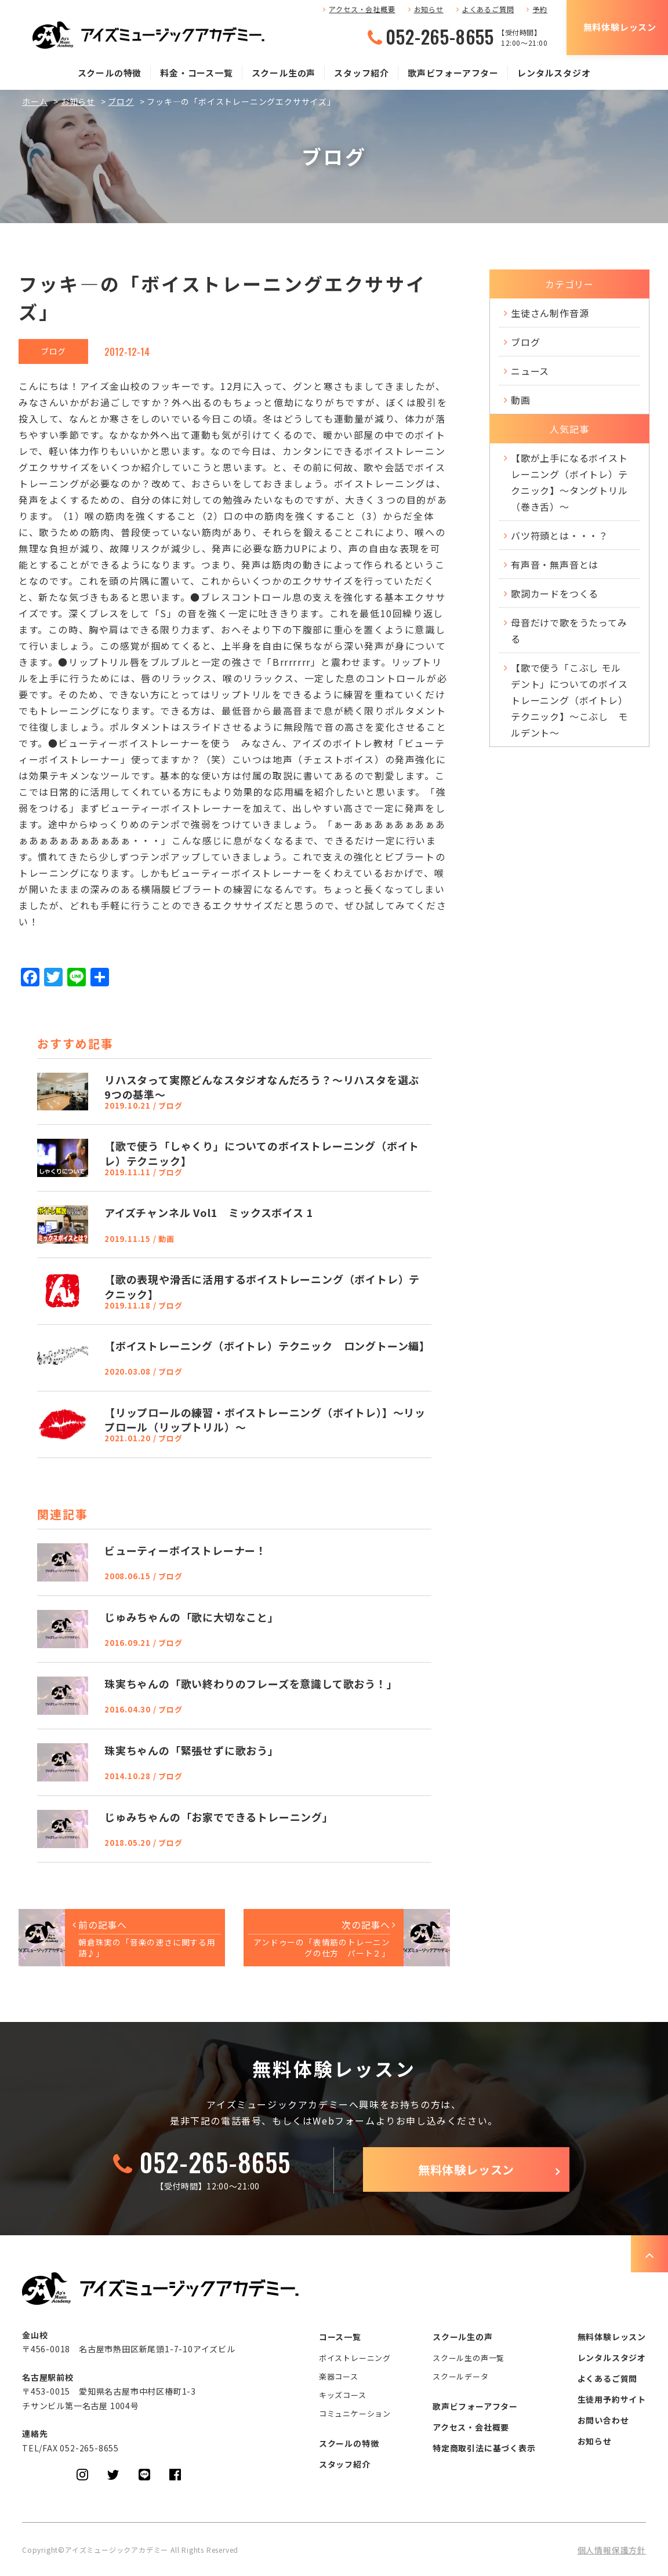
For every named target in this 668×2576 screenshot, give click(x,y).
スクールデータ (461, 2376)
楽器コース (338, 2376)
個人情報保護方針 (612, 2550)
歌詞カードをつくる (554, 593)
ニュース (530, 371)
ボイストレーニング (355, 2357)
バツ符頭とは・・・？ (559, 535)
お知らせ (429, 9)
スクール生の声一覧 (468, 2357)
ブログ (120, 101)
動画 (521, 400)
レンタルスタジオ (553, 73)
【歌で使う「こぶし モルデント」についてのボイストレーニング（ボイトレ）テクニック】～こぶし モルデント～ (569, 700)
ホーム (35, 101)
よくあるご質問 (488, 9)
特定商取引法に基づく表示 (484, 2448)
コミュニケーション (355, 2413)
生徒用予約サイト (612, 2399)
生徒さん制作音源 (550, 313)
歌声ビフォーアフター (453, 73)
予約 (539, 9)
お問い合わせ (603, 2420)
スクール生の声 (284, 73)
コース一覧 (340, 2336)
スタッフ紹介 (361, 73)
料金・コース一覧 (196, 73)
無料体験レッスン (619, 27)
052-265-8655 (440, 36)
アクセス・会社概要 (362, 9)
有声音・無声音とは (554, 564)
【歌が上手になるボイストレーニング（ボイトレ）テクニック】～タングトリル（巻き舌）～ (569, 482)
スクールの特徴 (110, 73)
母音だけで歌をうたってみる (569, 630)
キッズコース (342, 2394)
